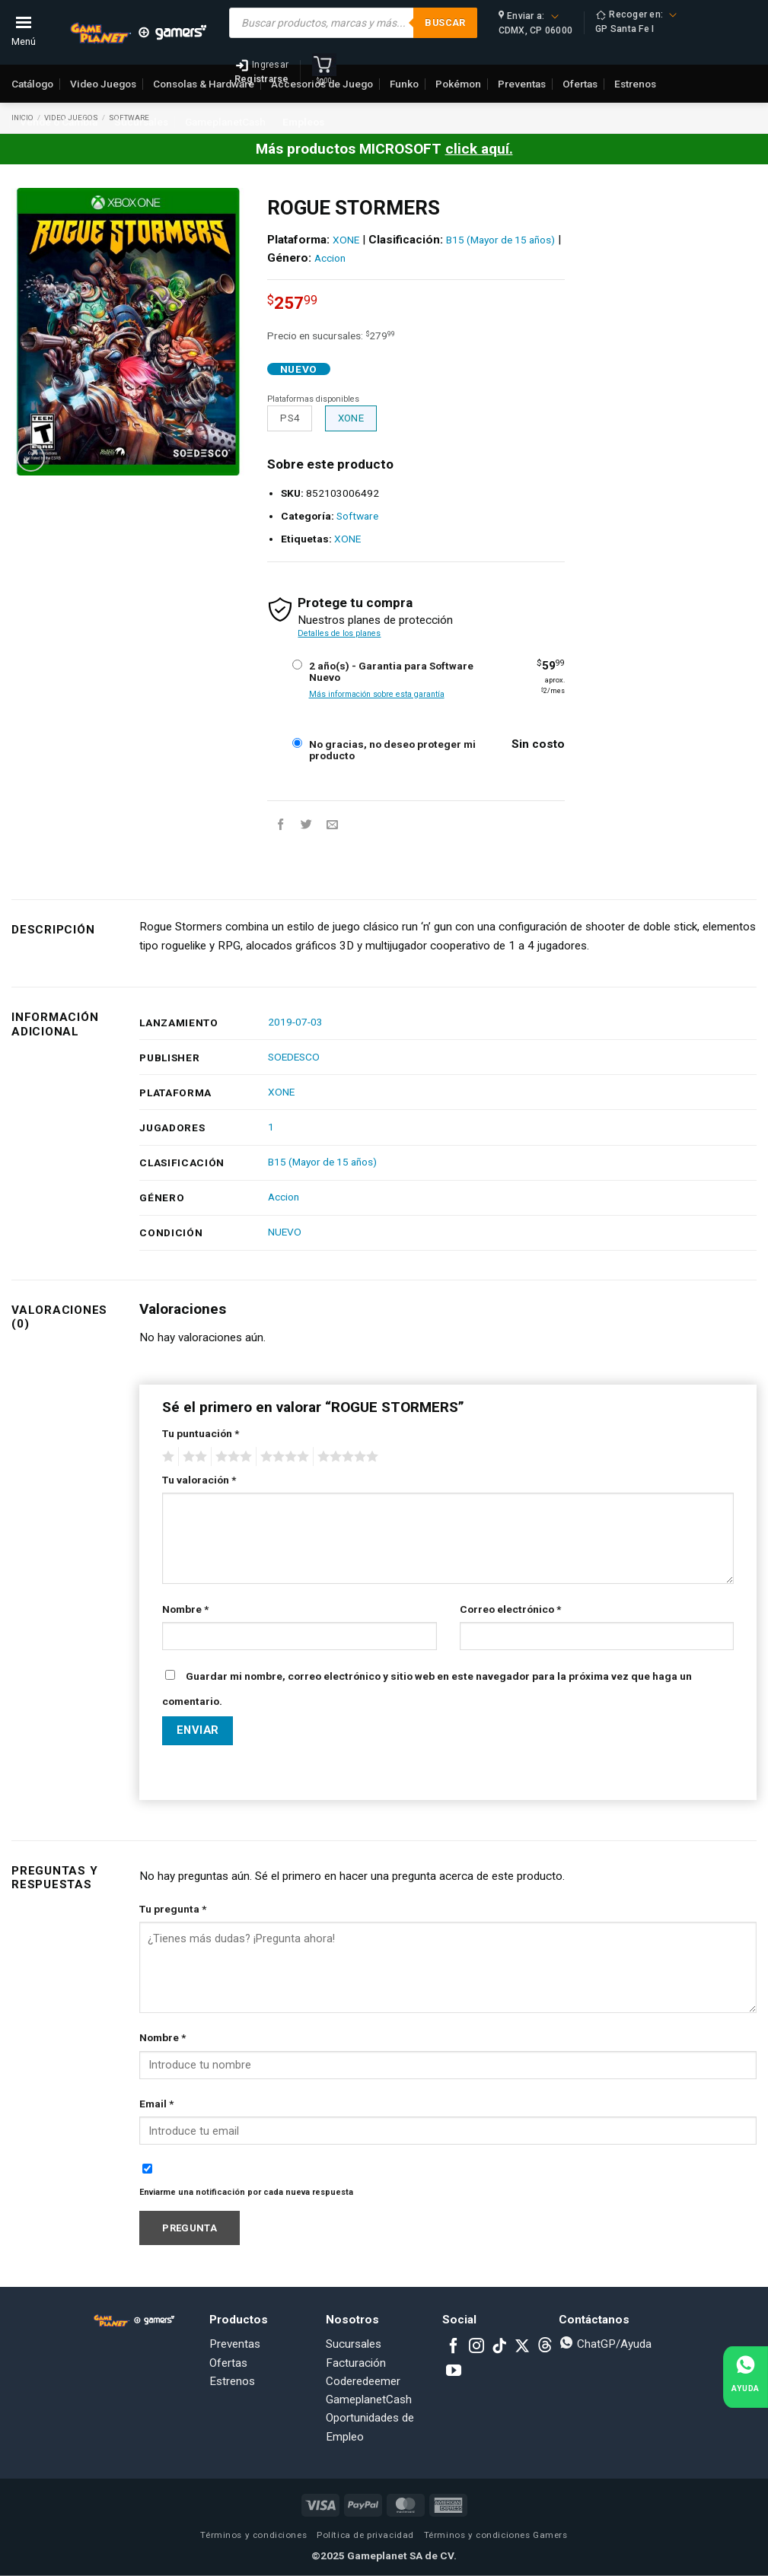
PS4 (289, 418)
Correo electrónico (510, 1609)
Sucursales (141, 122)
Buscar (445, 22)
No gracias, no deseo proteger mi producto (392, 750)
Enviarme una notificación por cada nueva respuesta (246, 2192)
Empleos (303, 122)
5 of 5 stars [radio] (345, 1457)
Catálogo (32, 84)
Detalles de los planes (339, 633)
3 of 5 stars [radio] (231, 1457)
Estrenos (232, 2381)
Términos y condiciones (253, 2535)
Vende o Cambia (58, 122)
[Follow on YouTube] (453, 2371)
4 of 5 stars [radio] (282, 1457)
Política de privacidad (365, 2535)
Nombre (185, 1609)
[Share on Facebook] (280, 824)
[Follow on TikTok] (499, 2347)
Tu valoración (199, 1480)
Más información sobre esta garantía (377, 694)
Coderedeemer (363, 2381)
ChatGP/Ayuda (605, 2344)
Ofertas (228, 2363)
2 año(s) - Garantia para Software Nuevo (391, 671)
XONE (346, 240)
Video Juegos (103, 84)
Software (357, 516)
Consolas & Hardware (203, 84)
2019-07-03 (295, 1022)
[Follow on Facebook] (453, 2347)
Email (156, 2103)
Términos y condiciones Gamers (496, 2535)
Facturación (356, 2363)
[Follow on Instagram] (476, 2347)
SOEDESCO (294, 1057)
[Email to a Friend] (332, 824)
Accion (330, 258)
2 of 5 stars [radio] (192, 1457)
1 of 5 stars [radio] (166, 1457)
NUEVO (284, 1232)
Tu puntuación (200, 1433)
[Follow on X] (522, 2347)
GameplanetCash (225, 122)
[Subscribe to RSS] (545, 2347)
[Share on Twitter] (306, 824)
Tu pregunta (172, 1909)
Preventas (234, 2344)
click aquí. (479, 148)
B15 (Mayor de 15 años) (500, 240)
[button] (31, 458)
